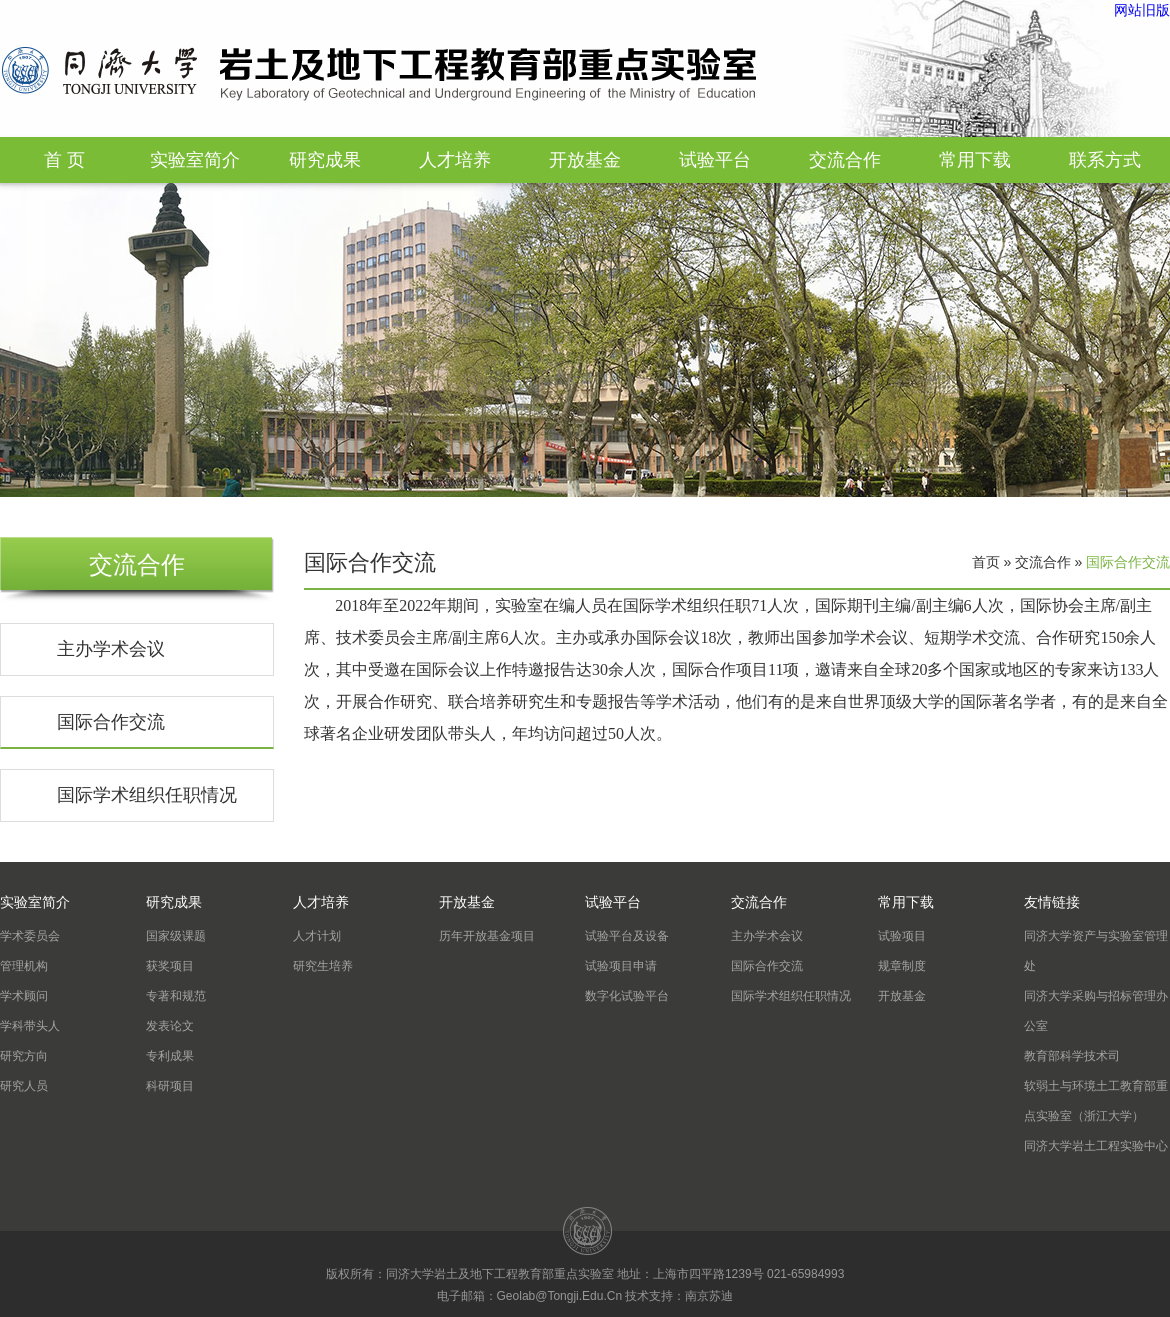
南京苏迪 (709, 1296)
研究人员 (24, 1086)
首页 (986, 562)
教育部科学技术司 (1072, 1056)
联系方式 (1105, 160)
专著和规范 (176, 996)
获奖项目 (170, 966)
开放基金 (585, 160)
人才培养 (455, 160)
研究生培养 (323, 966)
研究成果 (325, 160)
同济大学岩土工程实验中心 (1096, 1146)
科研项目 (170, 1086)
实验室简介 (195, 160)
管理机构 (24, 966)
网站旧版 (1142, 10)
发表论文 (170, 1026)
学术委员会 (30, 936)
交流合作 (845, 160)
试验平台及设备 (627, 936)
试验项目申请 (621, 966)
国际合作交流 (111, 722)
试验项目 (902, 936)
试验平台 (715, 160)
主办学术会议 (111, 649)
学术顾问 (24, 996)
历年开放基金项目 (487, 936)
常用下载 (975, 160)
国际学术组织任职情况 (147, 795)
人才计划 (317, 936)
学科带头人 (30, 1026)
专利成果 (170, 1056)
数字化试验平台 (627, 996)
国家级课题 (176, 936)
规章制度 (902, 966)
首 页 (64, 160)
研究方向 (24, 1056)
